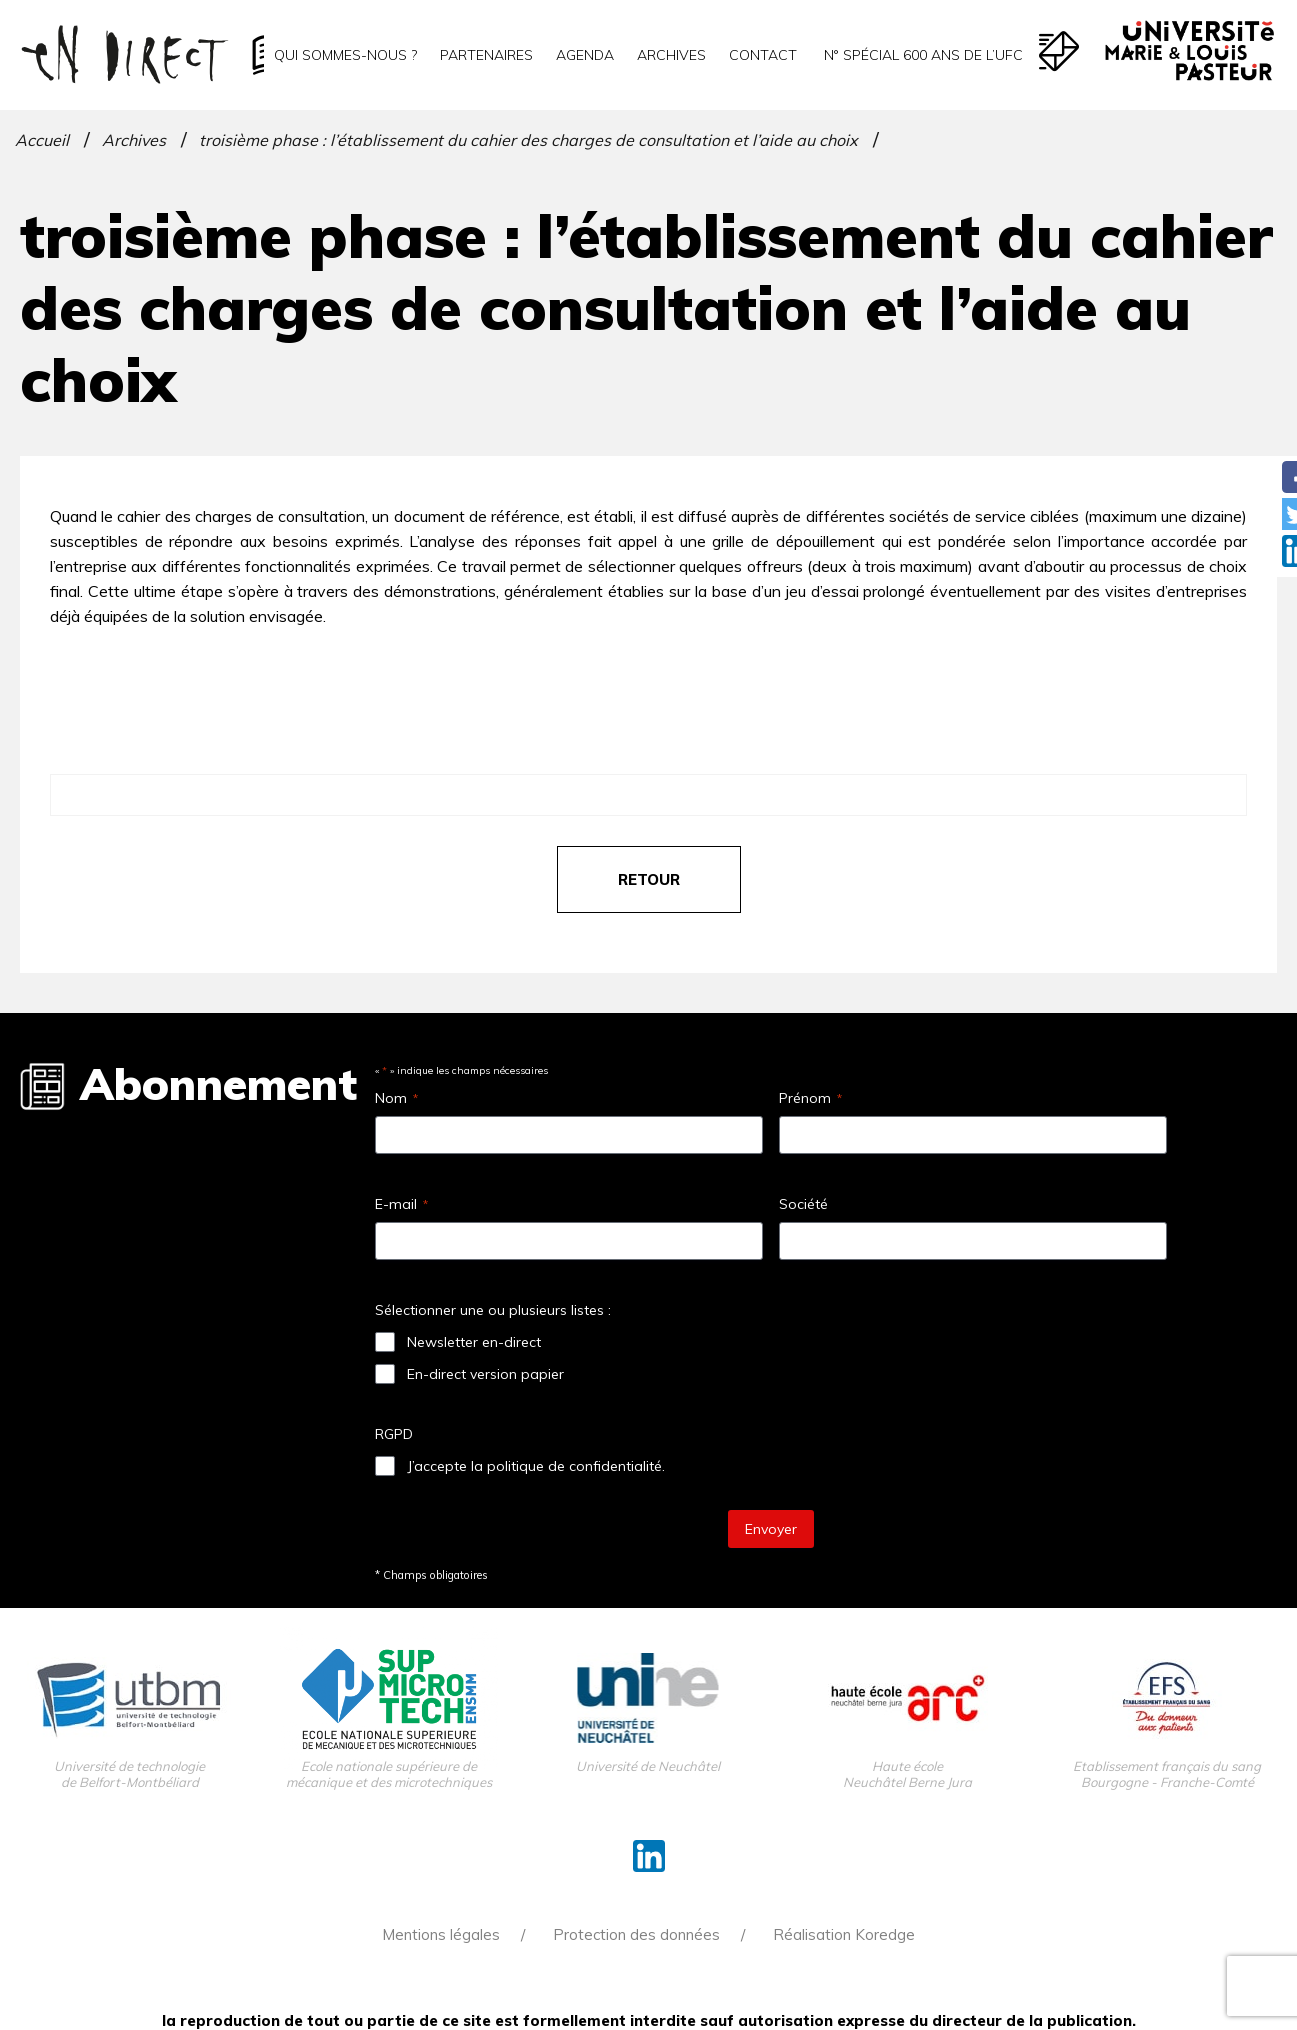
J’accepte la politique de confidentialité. (536, 1466)
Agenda (585, 55)
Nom (396, 1098)
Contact (763, 55)
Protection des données (636, 1934)
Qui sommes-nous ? (345, 55)
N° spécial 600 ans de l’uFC (921, 55)
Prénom (810, 1098)
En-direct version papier (485, 1374)
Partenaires (486, 55)
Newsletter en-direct (474, 1342)
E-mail (401, 1204)
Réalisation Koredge (844, 1934)
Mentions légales (441, 1934)
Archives (671, 55)
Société (803, 1204)
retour (649, 879)
